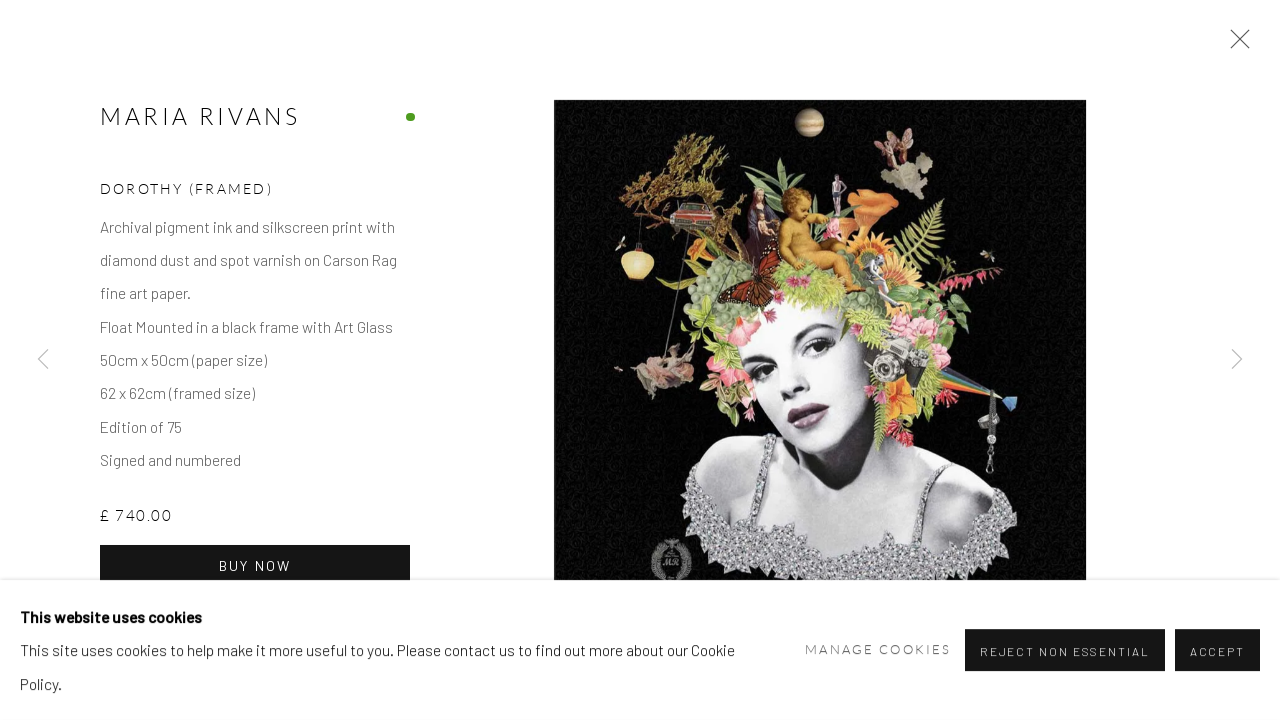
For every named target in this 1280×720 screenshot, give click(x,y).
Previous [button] (43, 360)
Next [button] (1237, 360)
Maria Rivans (200, 136)
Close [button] (1259, 45)
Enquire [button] (330, 636)
